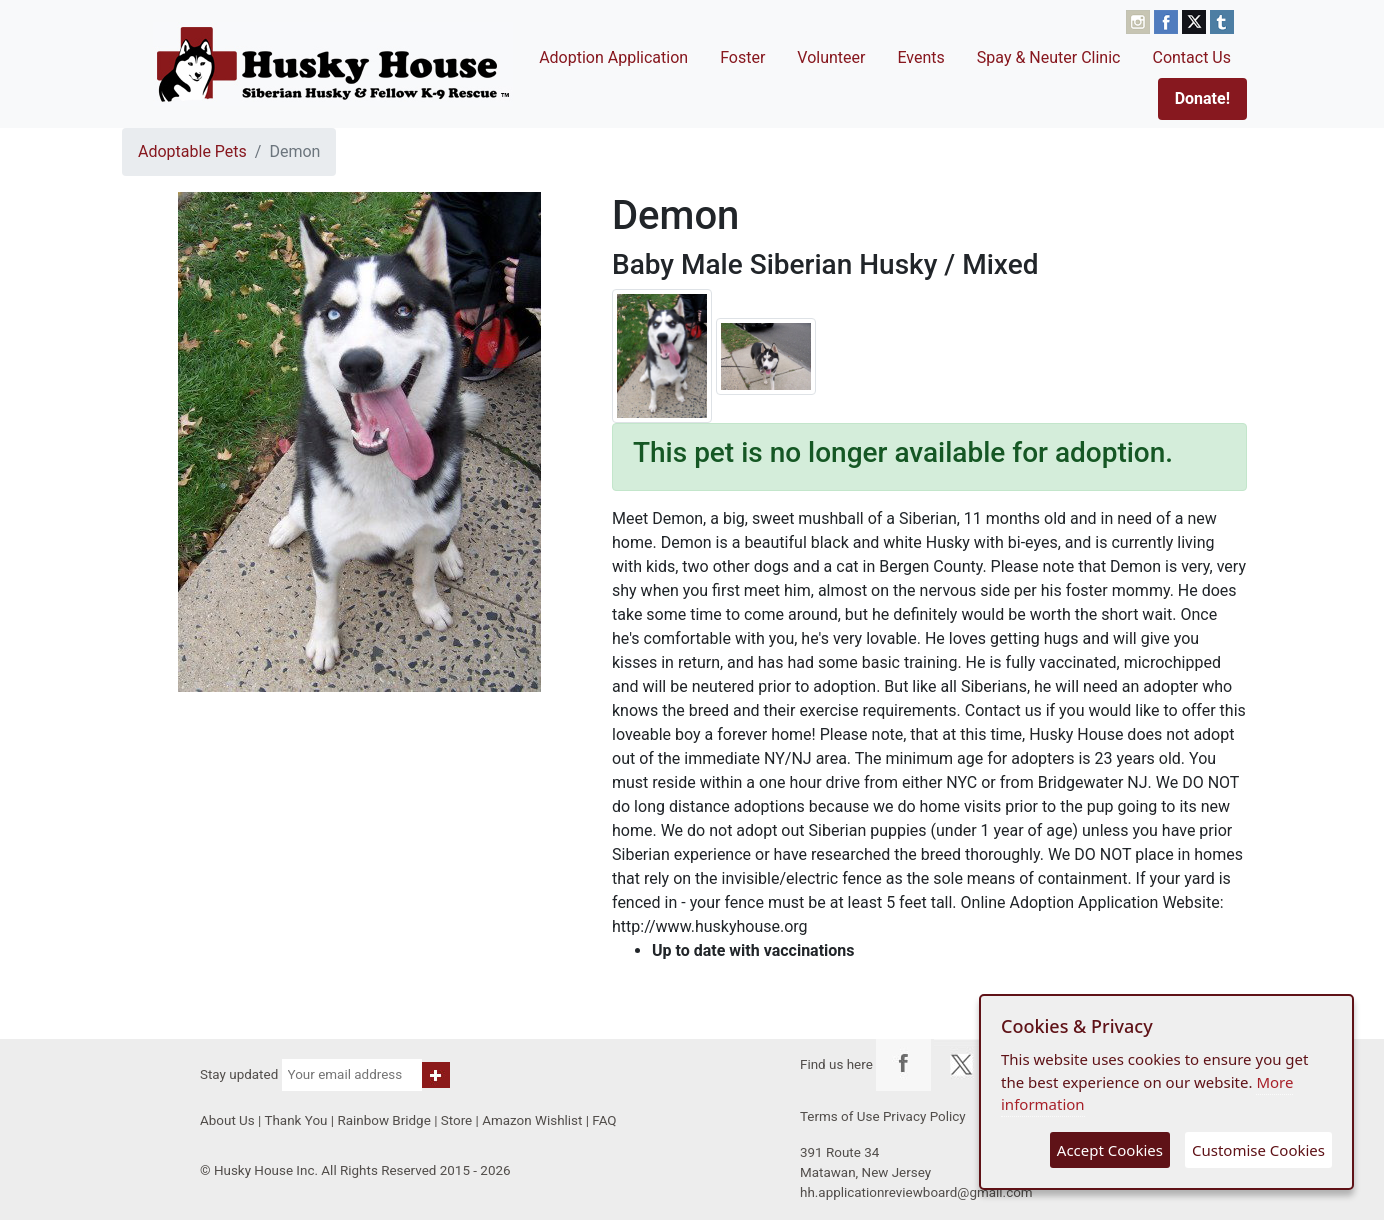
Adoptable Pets (192, 151)
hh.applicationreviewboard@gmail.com (916, 1192)
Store (456, 1120)
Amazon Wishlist (532, 1120)
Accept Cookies (1110, 1150)
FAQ (604, 1120)
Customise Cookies (1258, 1150)
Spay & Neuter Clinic (1049, 57)
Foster (742, 57)
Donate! (1202, 98)
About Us (227, 1120)
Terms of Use (840, 1116)
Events (920, 57)
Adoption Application (613, 57)
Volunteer (831, 57)
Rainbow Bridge (383, 1120)
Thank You (295, 1120)
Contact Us (1191, 57)
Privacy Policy (924, 1116)
